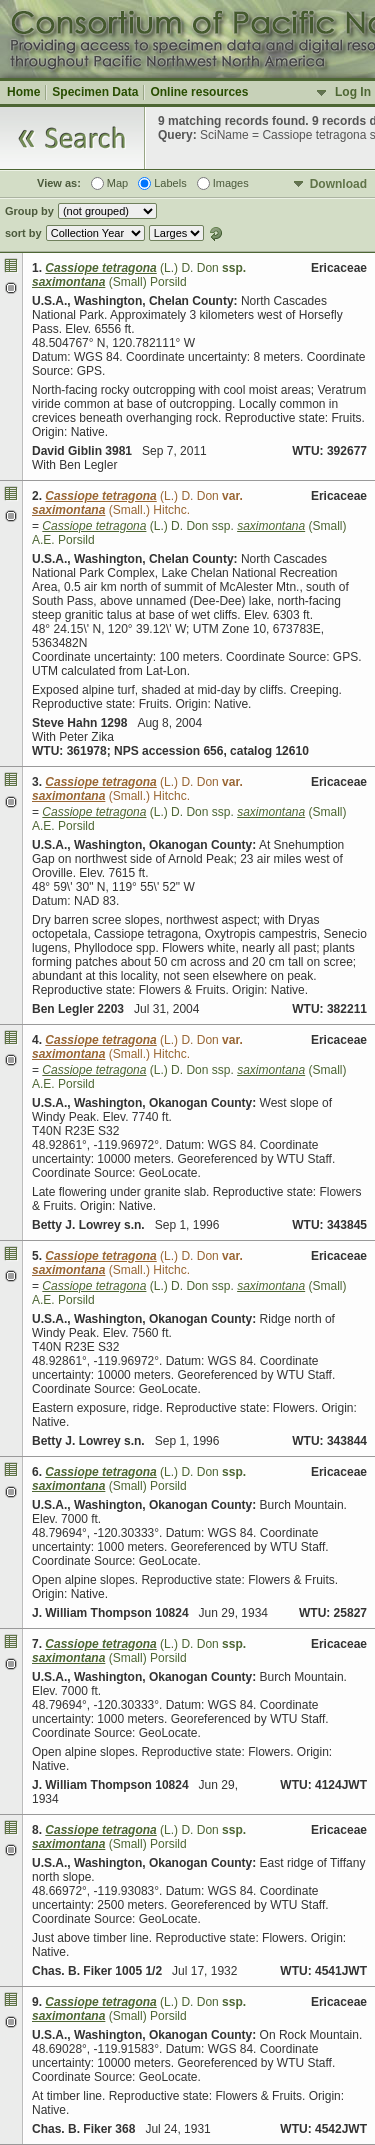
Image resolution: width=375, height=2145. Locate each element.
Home (23, 92)
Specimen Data (95, 92)
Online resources (199, 92)
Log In (353, 92)
